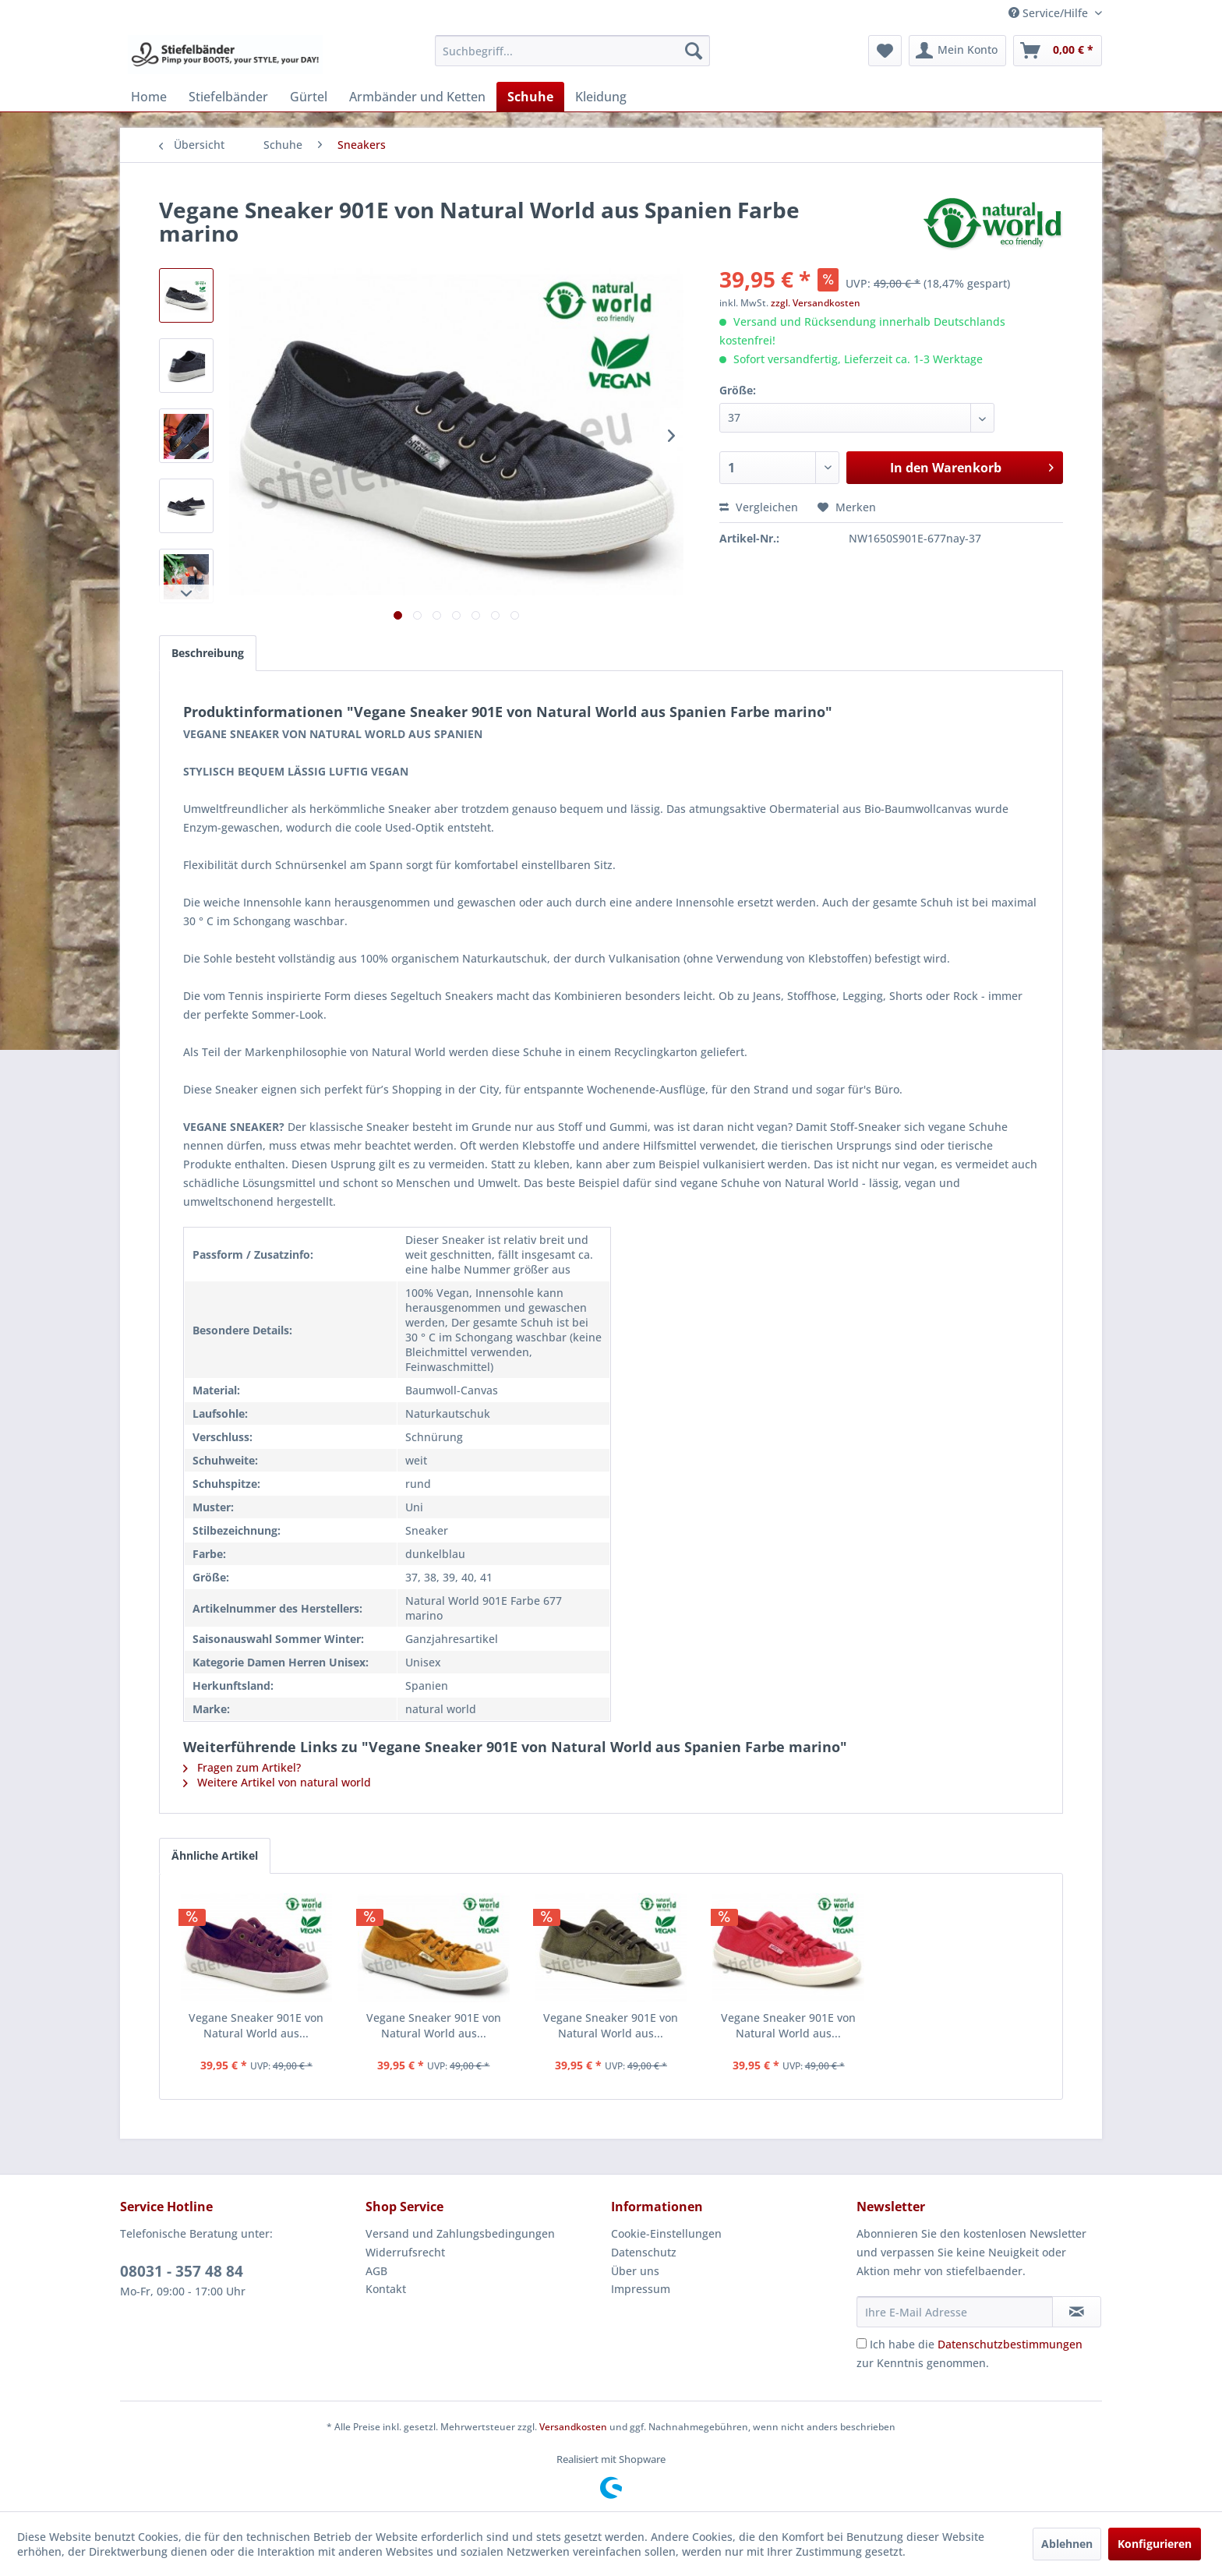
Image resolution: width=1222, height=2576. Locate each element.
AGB (376, 2270)
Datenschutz (643, 2252)
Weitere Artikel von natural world (277, 1782)
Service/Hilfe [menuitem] (1049, 12)
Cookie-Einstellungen (666, 2233)
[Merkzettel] (885, 50)
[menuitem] (572, 50)
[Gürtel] (308, 96)
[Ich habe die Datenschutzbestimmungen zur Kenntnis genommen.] (861, 2343)
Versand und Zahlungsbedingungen (460, 2233)
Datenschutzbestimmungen (1010, 2344)
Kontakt (386, 2288)
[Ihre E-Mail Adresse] (954, 2311)
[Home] (149, 96)
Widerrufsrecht (405, 2252)
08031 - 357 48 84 (181, 2271)
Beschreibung (207, 652)
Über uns (635, 2270)
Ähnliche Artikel (214, 1855)
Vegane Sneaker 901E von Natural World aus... (256, 2025)
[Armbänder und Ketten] (417, 96)
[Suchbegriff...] (572, 50)
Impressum (640, 2288)
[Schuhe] (530, 96)
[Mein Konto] (957, 50)
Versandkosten (573, 2426)
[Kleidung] (600, 96)
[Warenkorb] (1057, 50)
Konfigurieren (1155, 2543)
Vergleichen (758, 507)
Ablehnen (1067, 2543)
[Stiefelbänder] (228, 96)
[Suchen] (693, 50)
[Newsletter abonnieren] (1076, 2311)
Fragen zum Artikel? (242, 1767)
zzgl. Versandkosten (815, 302)
